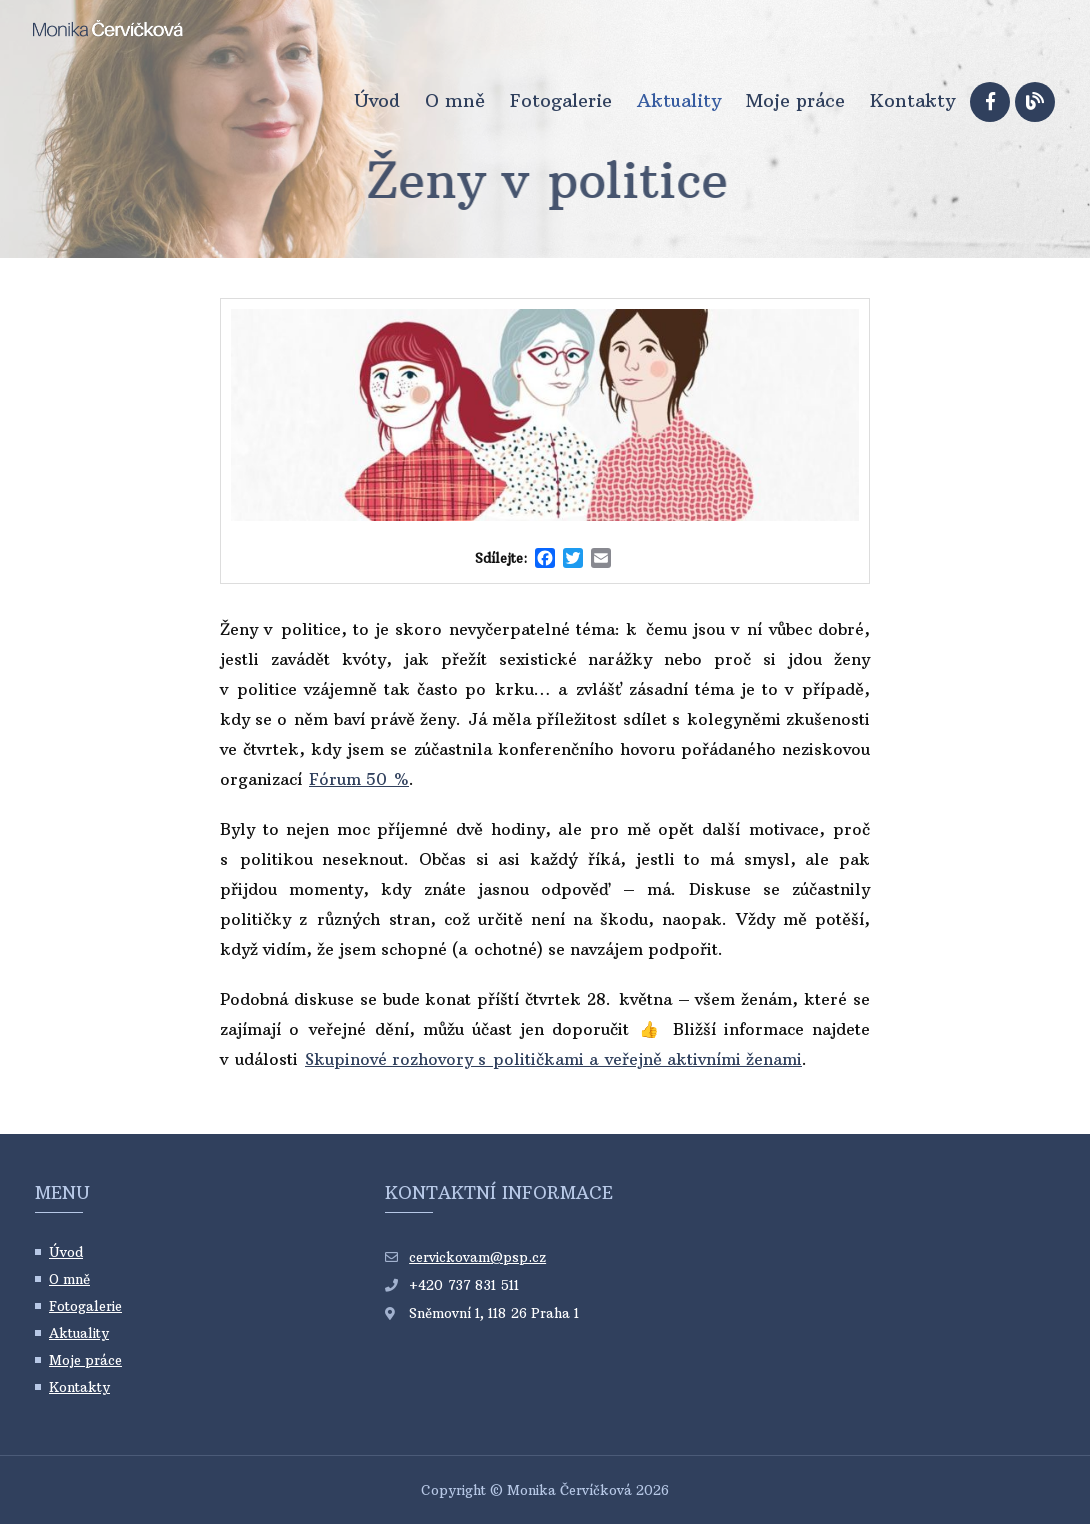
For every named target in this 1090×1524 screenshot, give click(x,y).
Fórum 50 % (359, 779)
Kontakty (912, 101)
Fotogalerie (561, 101)
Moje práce (795, 101)
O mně (455, 101)
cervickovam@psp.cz (477, 1257)
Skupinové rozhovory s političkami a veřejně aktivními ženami (553, 1059)
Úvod (377, 101)
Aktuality (679, 101)
